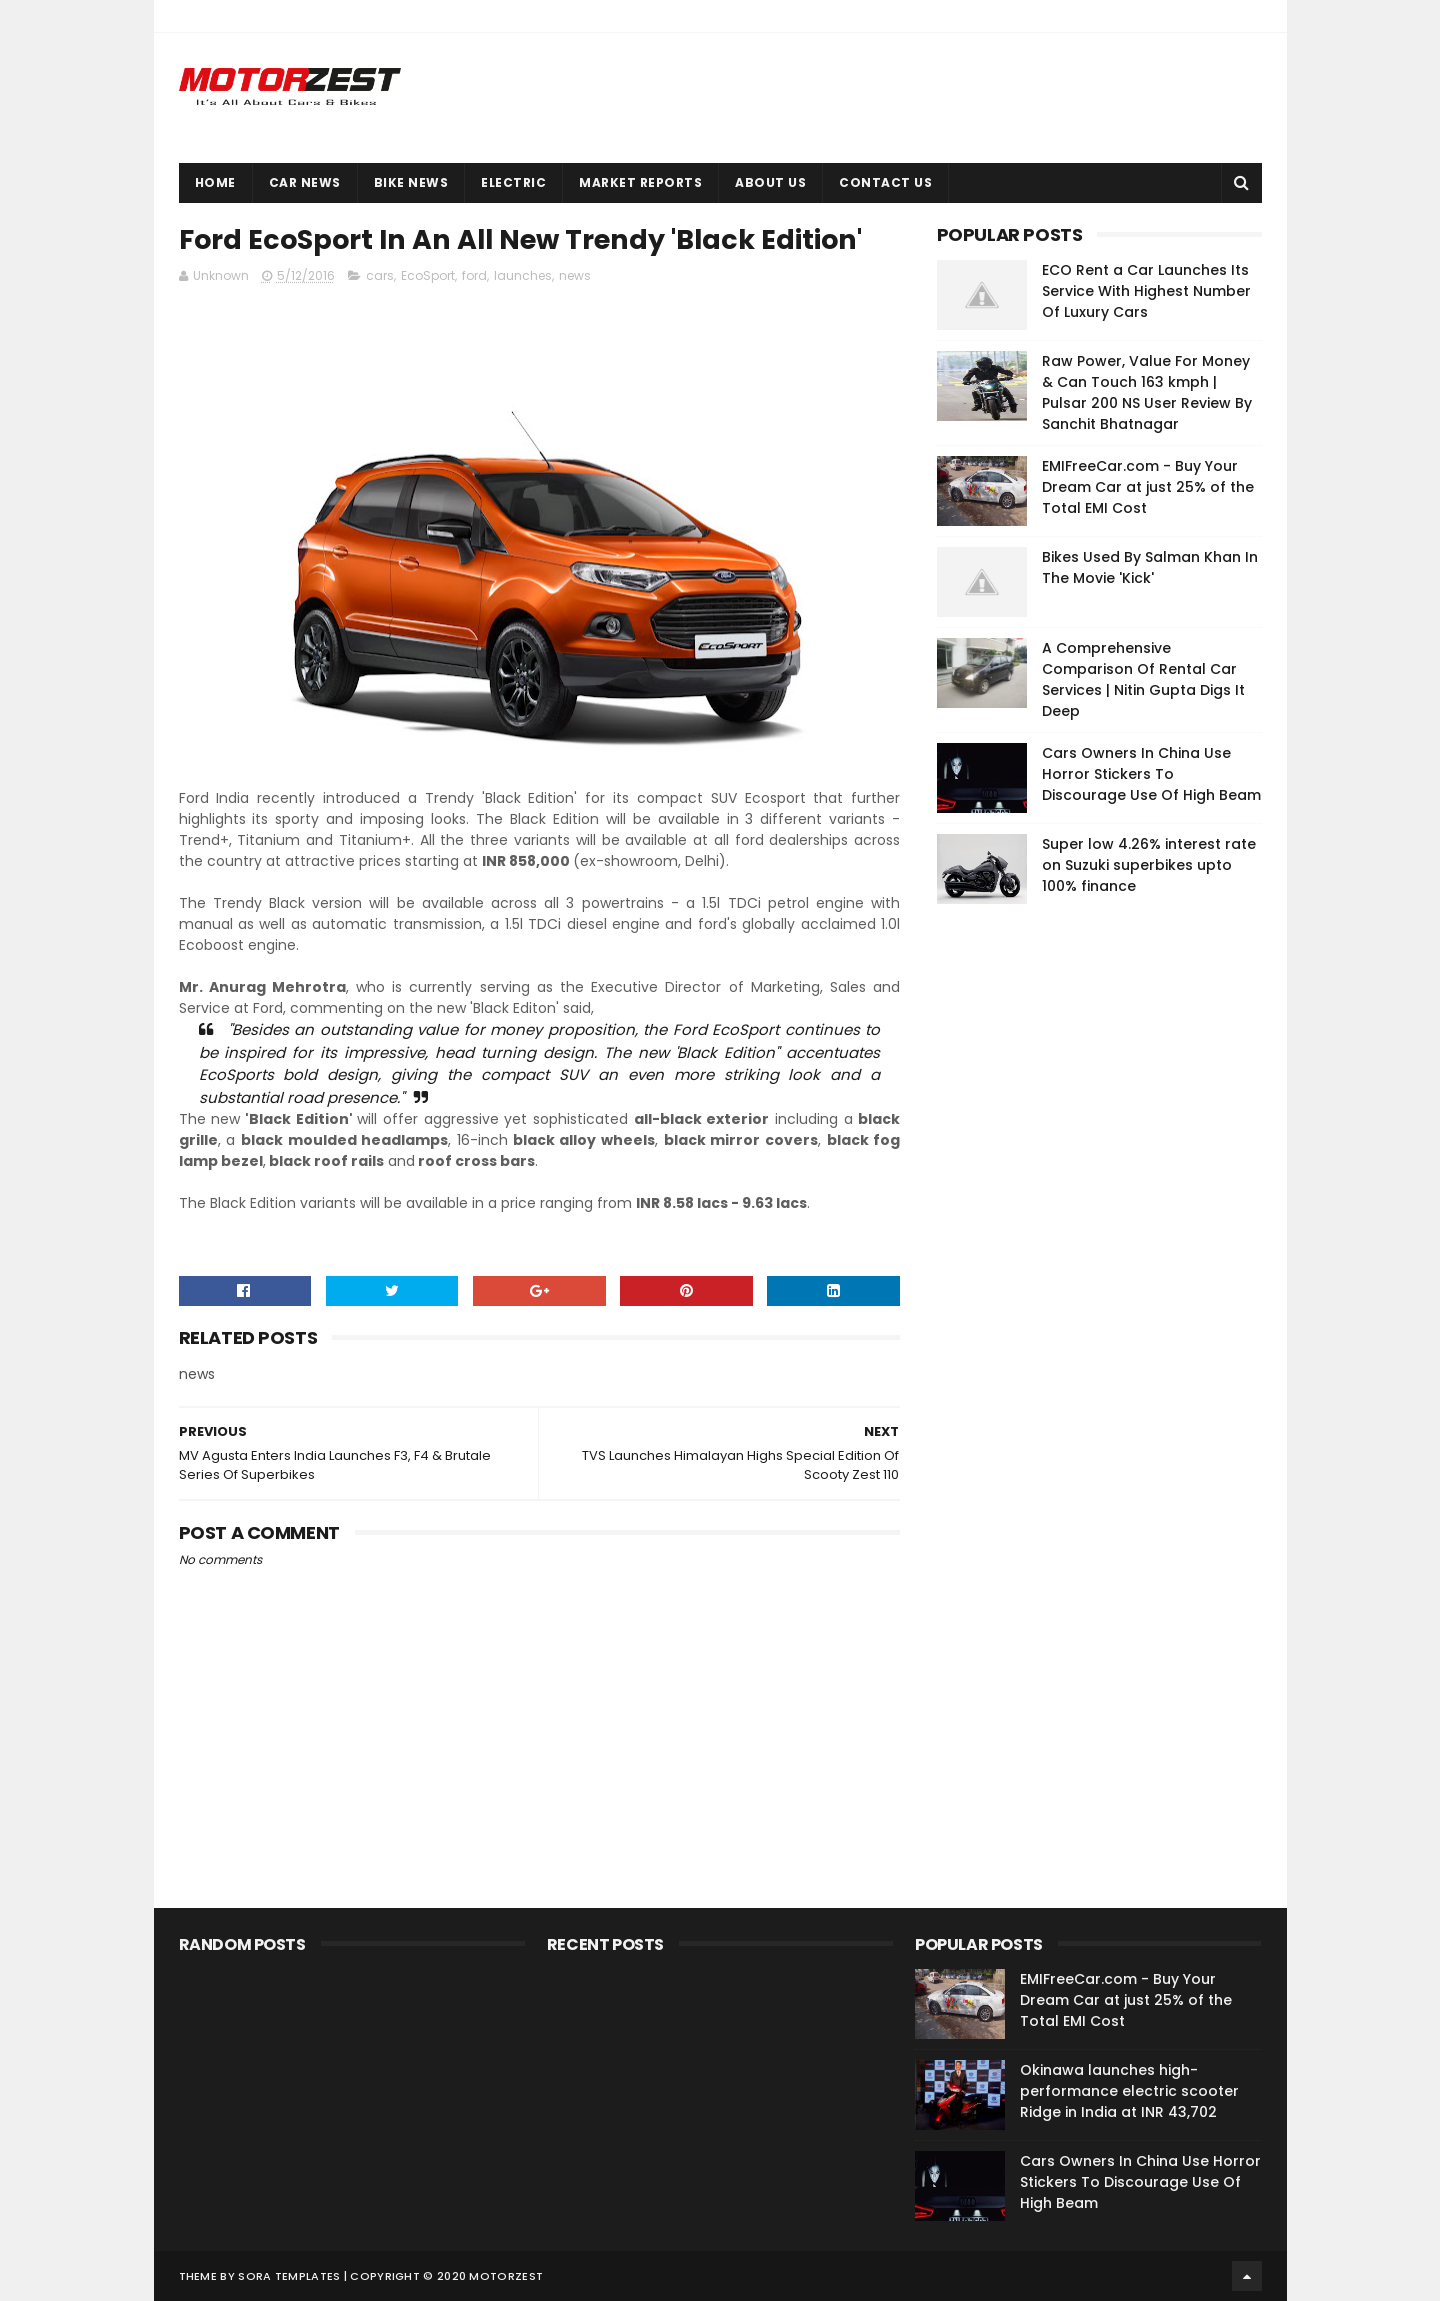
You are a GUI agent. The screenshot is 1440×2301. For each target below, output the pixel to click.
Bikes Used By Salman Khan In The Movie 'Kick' (1150, 567)
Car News (305, 182)
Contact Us (885, 182)
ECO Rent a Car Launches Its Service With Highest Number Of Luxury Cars (1146, 291)
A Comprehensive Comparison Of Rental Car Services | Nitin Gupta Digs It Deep (1143, 679)
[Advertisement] (1087, 1224)
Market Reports (640, 182)
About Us (770, 182)
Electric (513, 182)
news (575, 276)
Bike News (411, 182)
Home (215, 182)
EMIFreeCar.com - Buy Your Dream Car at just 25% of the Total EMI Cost (1148, 487)
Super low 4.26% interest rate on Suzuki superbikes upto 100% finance (1149, 865)
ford (474, 276)
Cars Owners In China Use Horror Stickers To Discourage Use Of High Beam (1151, 774)
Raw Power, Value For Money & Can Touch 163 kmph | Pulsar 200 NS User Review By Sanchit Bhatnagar (1147, 392)
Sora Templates (289, 2276)
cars (380, 276)
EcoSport (428, 276)
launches (523, 276)
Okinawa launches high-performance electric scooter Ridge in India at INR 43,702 (1129, 2091)
